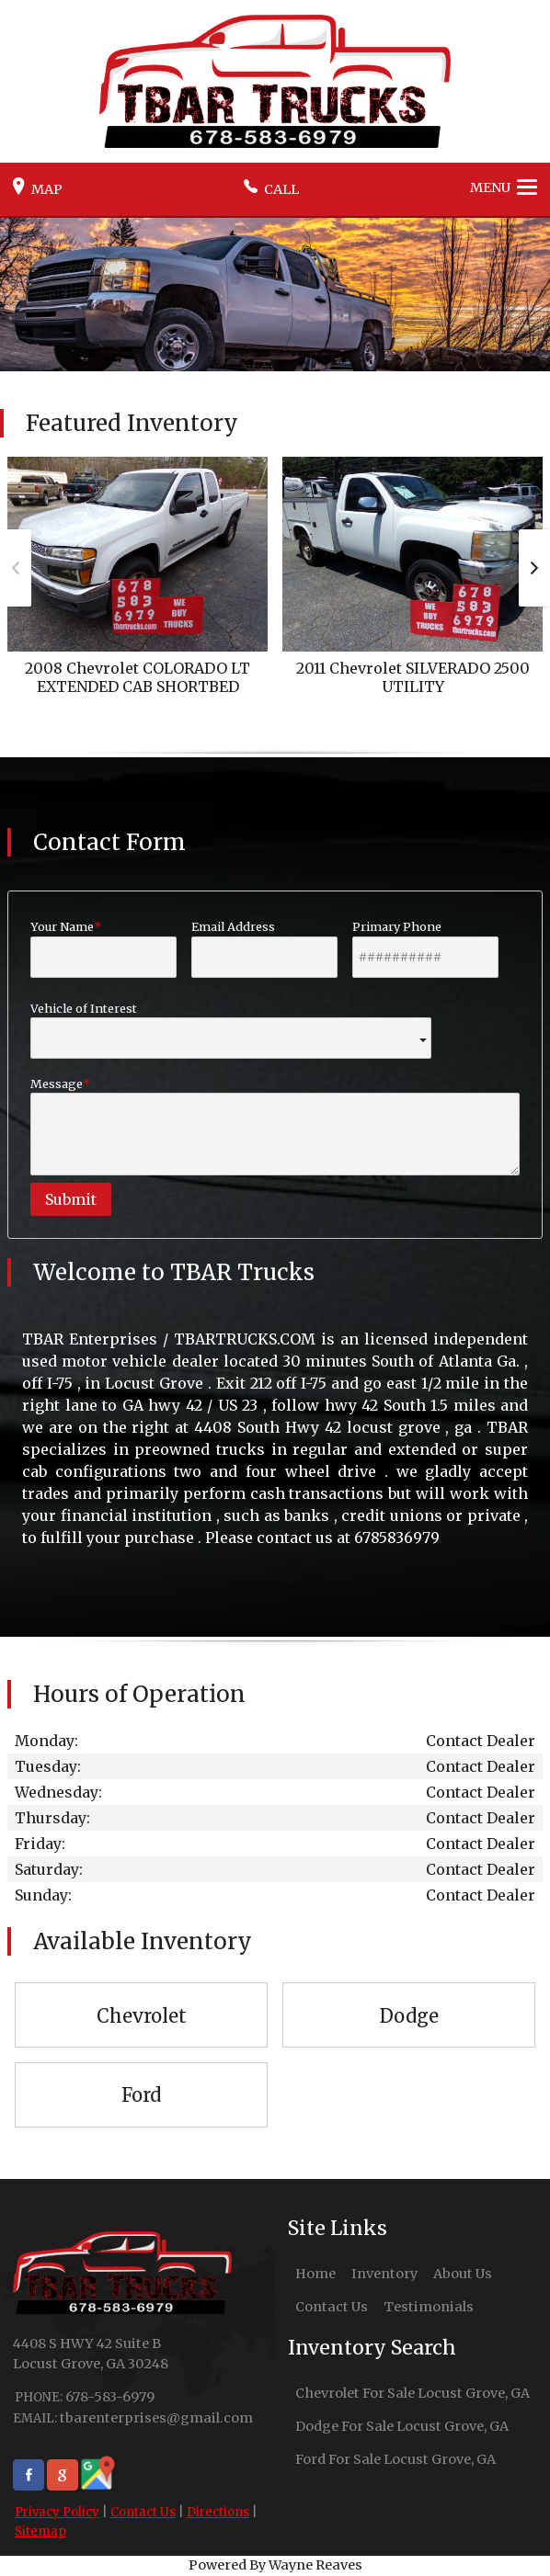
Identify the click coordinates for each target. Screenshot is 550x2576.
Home (315, 2273)
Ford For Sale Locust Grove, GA (395, 2459)
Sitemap (40, 2531)
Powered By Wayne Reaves (275, 2565)
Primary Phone (425, 948)
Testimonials (429, 2306)
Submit (71, 1199)
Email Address (264, 948)
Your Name (103, 948)
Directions (218, 2512)
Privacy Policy (57, 2512)
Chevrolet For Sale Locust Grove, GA (412, 2393)
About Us (462, 2273)
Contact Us (143, 2512)
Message (275, 1125)
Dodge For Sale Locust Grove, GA (402, 2426)
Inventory (384, 2273)
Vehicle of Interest (230, 1030)
